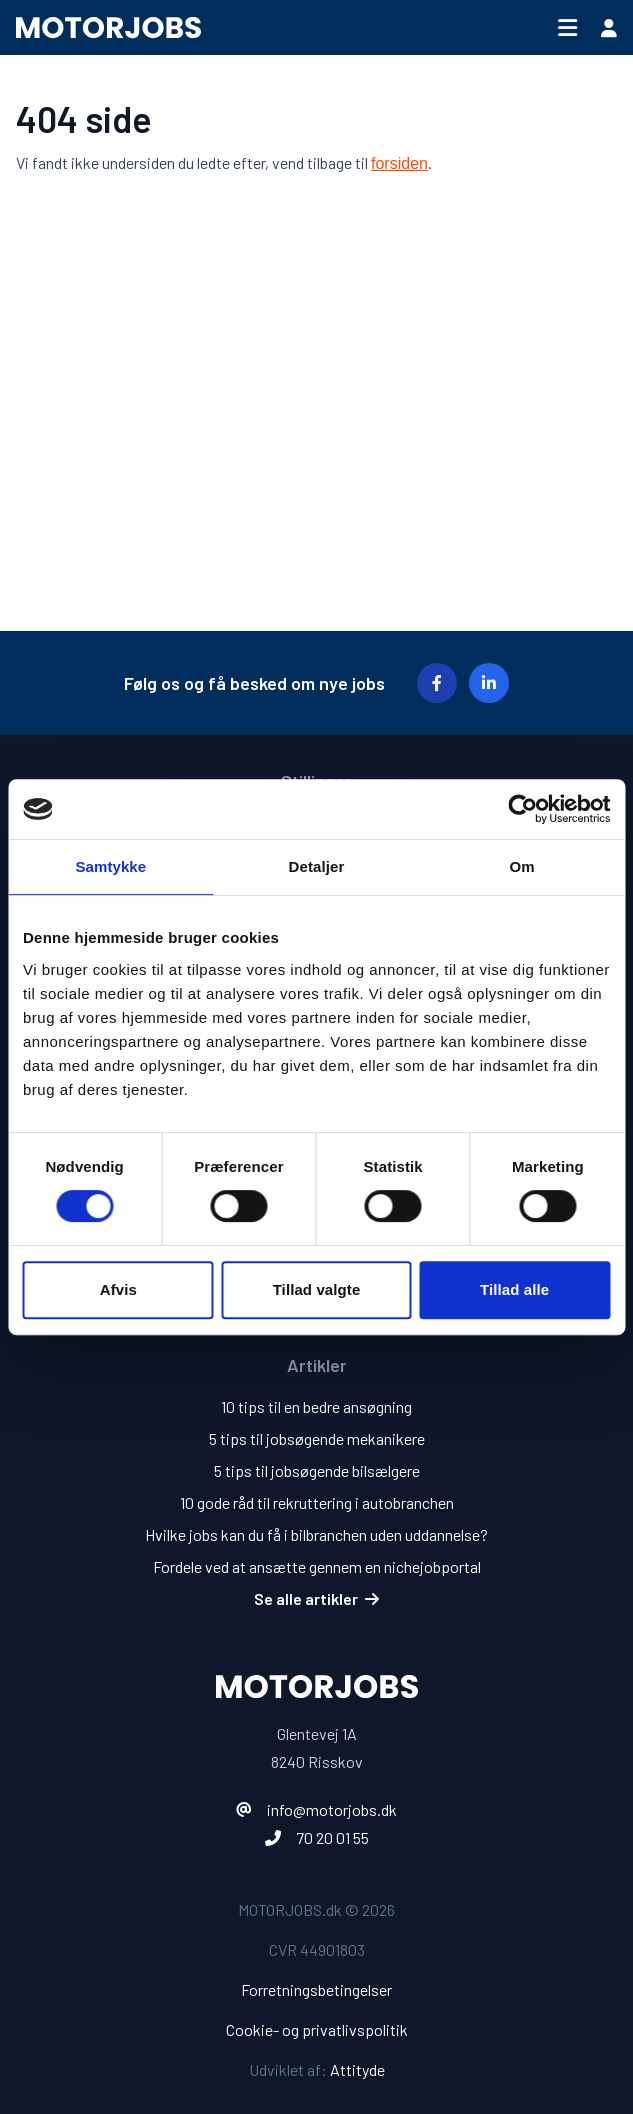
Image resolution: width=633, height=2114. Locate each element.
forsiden (399, 163)
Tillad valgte (317, 1289)
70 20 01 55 (332, 1837)
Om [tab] (522, 866)
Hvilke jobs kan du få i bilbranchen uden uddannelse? (316, 1534)
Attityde (357, 2069)
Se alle (316, 1598)
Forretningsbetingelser (316, 1989)
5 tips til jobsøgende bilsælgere (317, 1470)
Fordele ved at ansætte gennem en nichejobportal (317, 1566)
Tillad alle (514, 1289)
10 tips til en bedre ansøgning (316, 1406)
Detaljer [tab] (317, 866)
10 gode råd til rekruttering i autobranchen (317, 1502)
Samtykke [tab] (110, 866)
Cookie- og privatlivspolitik (317, 2029)
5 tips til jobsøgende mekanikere (317, 1438)
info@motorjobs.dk (332, 1809)
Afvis (118, 1289)
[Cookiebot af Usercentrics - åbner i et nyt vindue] (522, 809)
